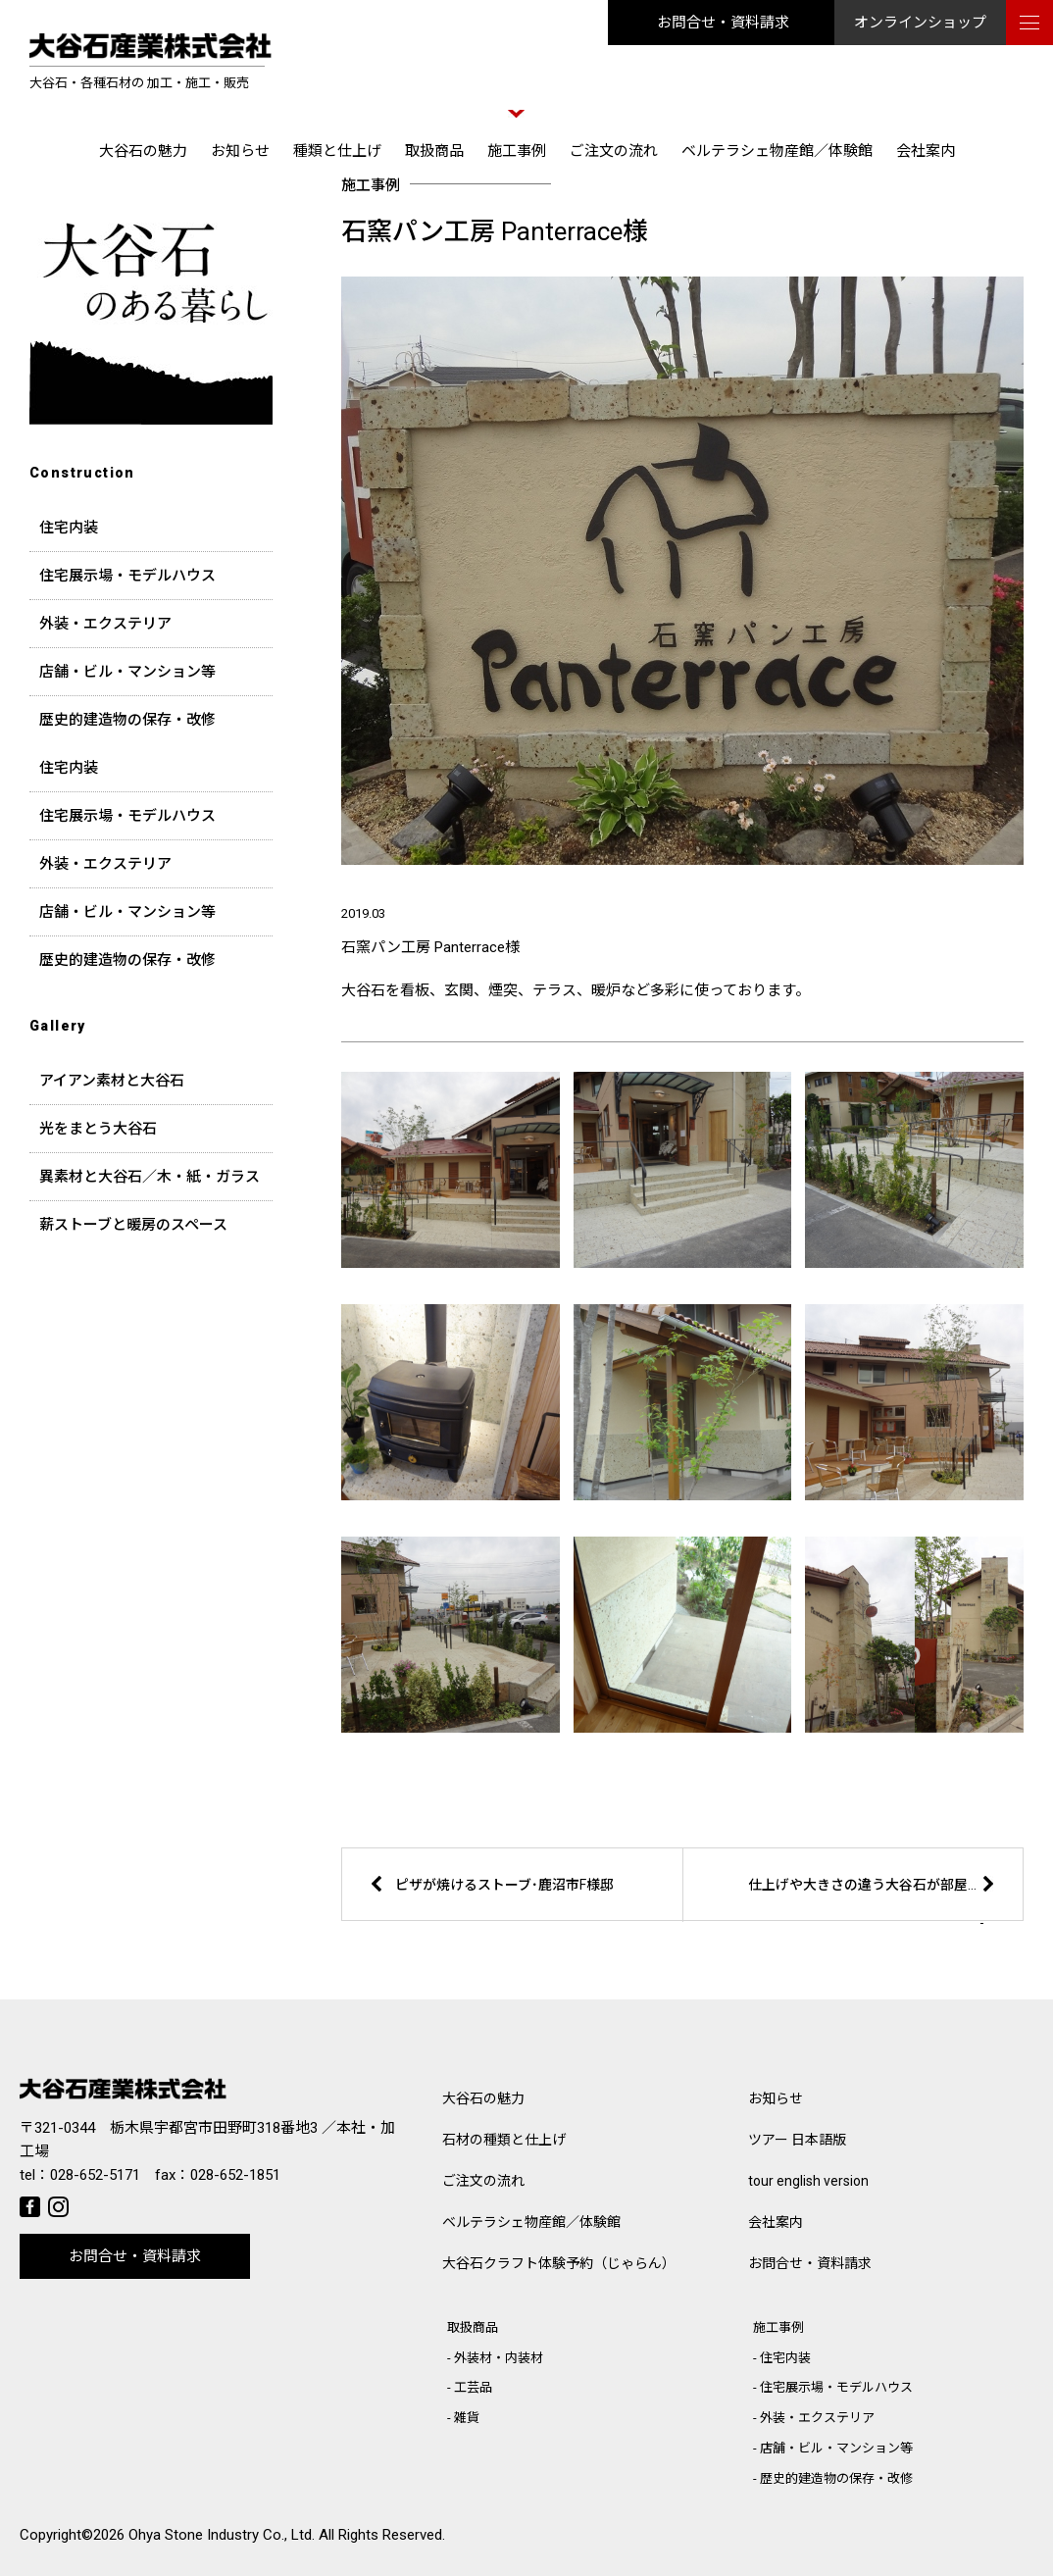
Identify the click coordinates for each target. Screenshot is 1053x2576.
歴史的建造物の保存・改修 (127, 720)
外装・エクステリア (105, 623)
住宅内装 (68, 527)
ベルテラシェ (531, 2222)
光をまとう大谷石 (98, 1128)
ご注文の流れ (614, 151)
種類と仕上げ (337, 151)
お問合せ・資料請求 (723, 22)
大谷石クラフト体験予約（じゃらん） (559, 2263)
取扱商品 (434, 151)
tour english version (808, 2181)
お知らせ (240, 151)
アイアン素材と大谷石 (111, 1080)
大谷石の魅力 (143, 151)
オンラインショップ (920, 22)
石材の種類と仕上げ (504, 2139)
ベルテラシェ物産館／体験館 (777, 151)
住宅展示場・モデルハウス (127, 575)
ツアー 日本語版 (797, 2139)
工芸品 (473, 2387)
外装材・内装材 (498, 2357)
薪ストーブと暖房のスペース (133, 1225)
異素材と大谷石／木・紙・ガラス (149, 1177)
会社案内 (925, 151)
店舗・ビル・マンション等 (127, 672)
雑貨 (466, 2417)
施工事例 (516, 151)
